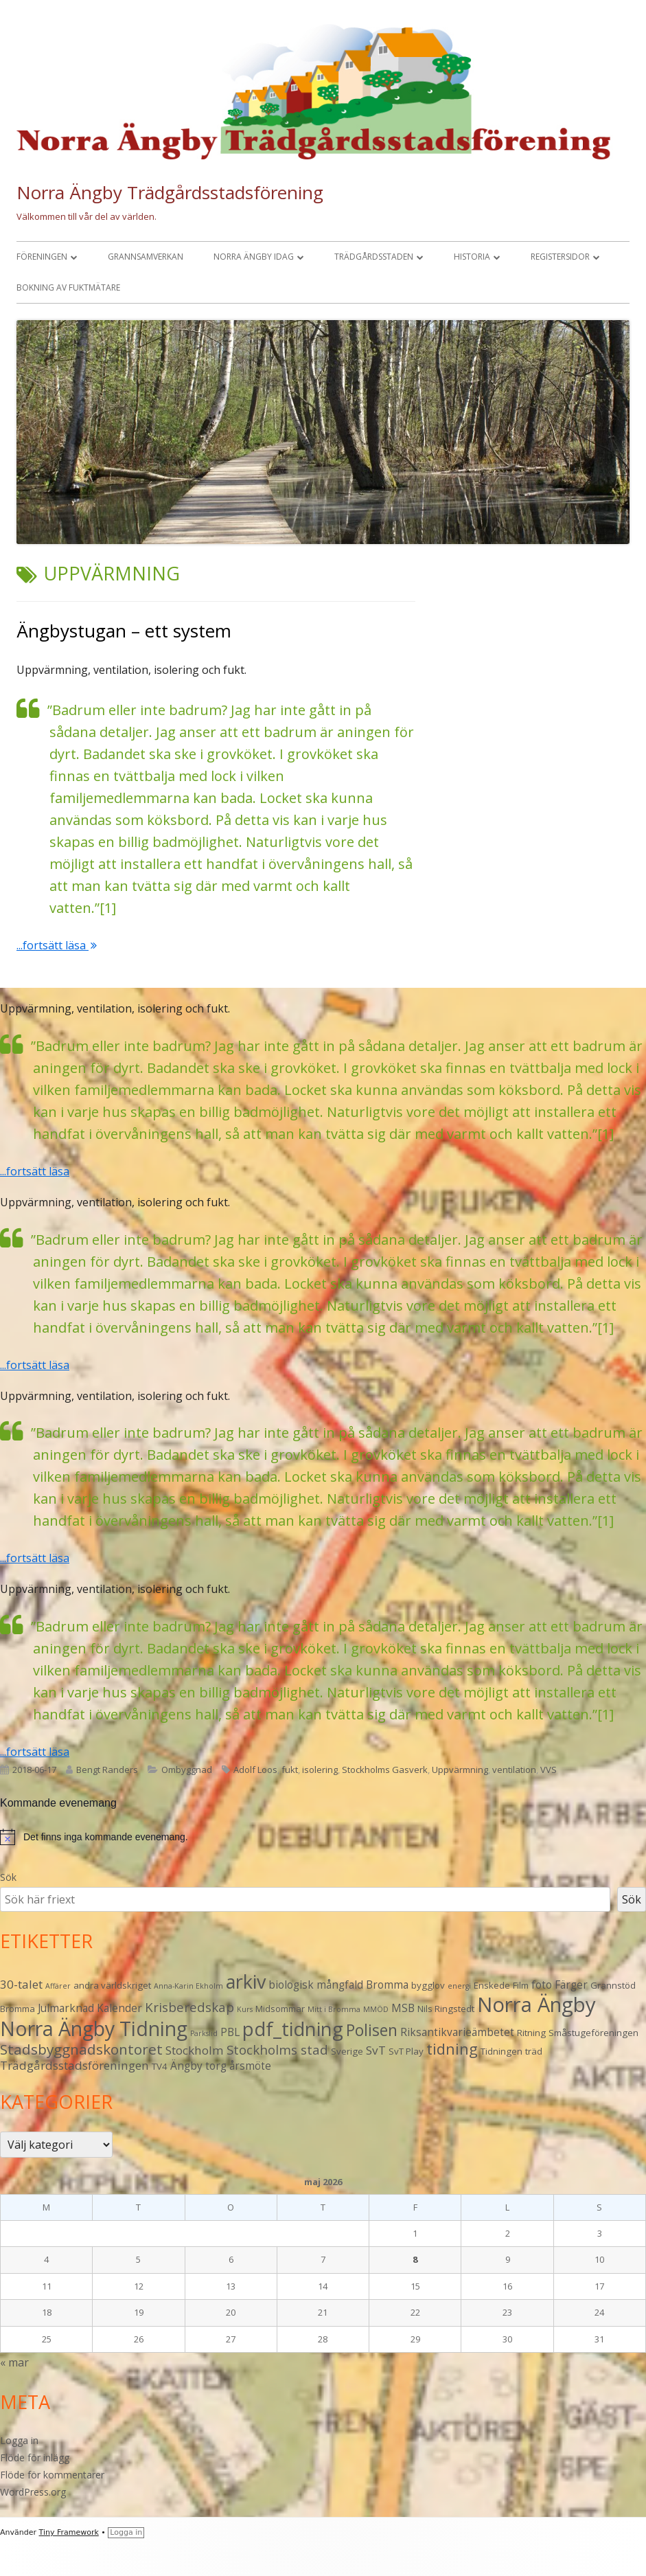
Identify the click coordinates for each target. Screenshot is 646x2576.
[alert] (323, 1837)
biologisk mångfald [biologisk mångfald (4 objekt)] (315, 1984)
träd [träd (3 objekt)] (533, 2051)
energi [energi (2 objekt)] (459, 1986)
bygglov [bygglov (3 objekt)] (428, 1985)
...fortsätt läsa (56, 945)
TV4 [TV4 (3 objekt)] (160, 2066)
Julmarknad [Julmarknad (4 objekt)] (66, 2007)
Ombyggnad (186, 1769)
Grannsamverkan (145, 256)
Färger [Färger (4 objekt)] (571, 1984)
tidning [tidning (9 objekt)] (452, 2049)
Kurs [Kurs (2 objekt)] (245, 2009)
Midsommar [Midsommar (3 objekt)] (280, 2008)
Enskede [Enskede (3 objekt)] (492, 1985)
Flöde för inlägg (34, 2457)
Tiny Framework (69, 2532)
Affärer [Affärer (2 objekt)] (58, 1986)
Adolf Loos (255, 1769)
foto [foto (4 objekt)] (541, 1984)
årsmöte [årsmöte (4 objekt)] (250, 2065)
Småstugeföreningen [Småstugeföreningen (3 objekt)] (593, 2032)
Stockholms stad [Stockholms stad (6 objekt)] (277, 2049)
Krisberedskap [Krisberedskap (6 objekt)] (189, 2006)
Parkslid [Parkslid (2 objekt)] (204, 2033)
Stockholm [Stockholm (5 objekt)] (194, 2050)
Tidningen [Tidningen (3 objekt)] (501, 2051)
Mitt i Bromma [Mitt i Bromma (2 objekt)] (334, 2009)
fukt (289, 1769)
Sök (8, 1877)
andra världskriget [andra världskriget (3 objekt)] (112, 1985)
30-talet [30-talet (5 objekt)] (21, 1984)
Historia (472, 256)
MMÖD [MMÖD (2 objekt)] (376, 2009)
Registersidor (560, 256)
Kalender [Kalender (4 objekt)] (119, 2007)
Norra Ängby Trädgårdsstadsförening (169, 192)
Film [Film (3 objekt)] (521, 1985)
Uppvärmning (460, 1769)
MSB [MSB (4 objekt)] (403, 2007)
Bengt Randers (107, 1769)
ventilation (514, 1769)
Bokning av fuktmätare (68, 287)
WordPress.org (33, 2491)
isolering (320, 1769)
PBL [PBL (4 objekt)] (230, 2032)
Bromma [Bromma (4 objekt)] (387, 1984)
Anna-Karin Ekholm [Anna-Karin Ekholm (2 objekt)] (188, 1986)
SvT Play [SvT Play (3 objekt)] (406, 2051)
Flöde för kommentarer (52, 2474)
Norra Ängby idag (254, 256)
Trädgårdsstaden (373, 256)
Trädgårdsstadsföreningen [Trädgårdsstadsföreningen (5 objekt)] (74, 2065)
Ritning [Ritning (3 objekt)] (531, 2032)
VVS (548, 1769)
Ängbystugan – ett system (123, 630)
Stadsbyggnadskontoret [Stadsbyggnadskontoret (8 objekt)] (81, 2049)
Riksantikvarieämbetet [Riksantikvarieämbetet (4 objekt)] (457, 2032)
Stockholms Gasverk (385, 1769)
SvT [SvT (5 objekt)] (376, 2050)
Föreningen (41, 256)
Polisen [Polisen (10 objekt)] (371, 2030)
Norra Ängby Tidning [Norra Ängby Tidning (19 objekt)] (93, 2028)
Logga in (19, 2440)
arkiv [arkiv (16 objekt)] (246, 1981)
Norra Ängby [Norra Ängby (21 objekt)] (536, 2004)
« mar (14, 2362)
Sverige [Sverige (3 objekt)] (347, 2051)
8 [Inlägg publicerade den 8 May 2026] (415, 2259)
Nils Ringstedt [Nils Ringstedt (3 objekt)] (445, 2008)
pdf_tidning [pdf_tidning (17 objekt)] (292, 2029)
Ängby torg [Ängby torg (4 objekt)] (198, 2065)
